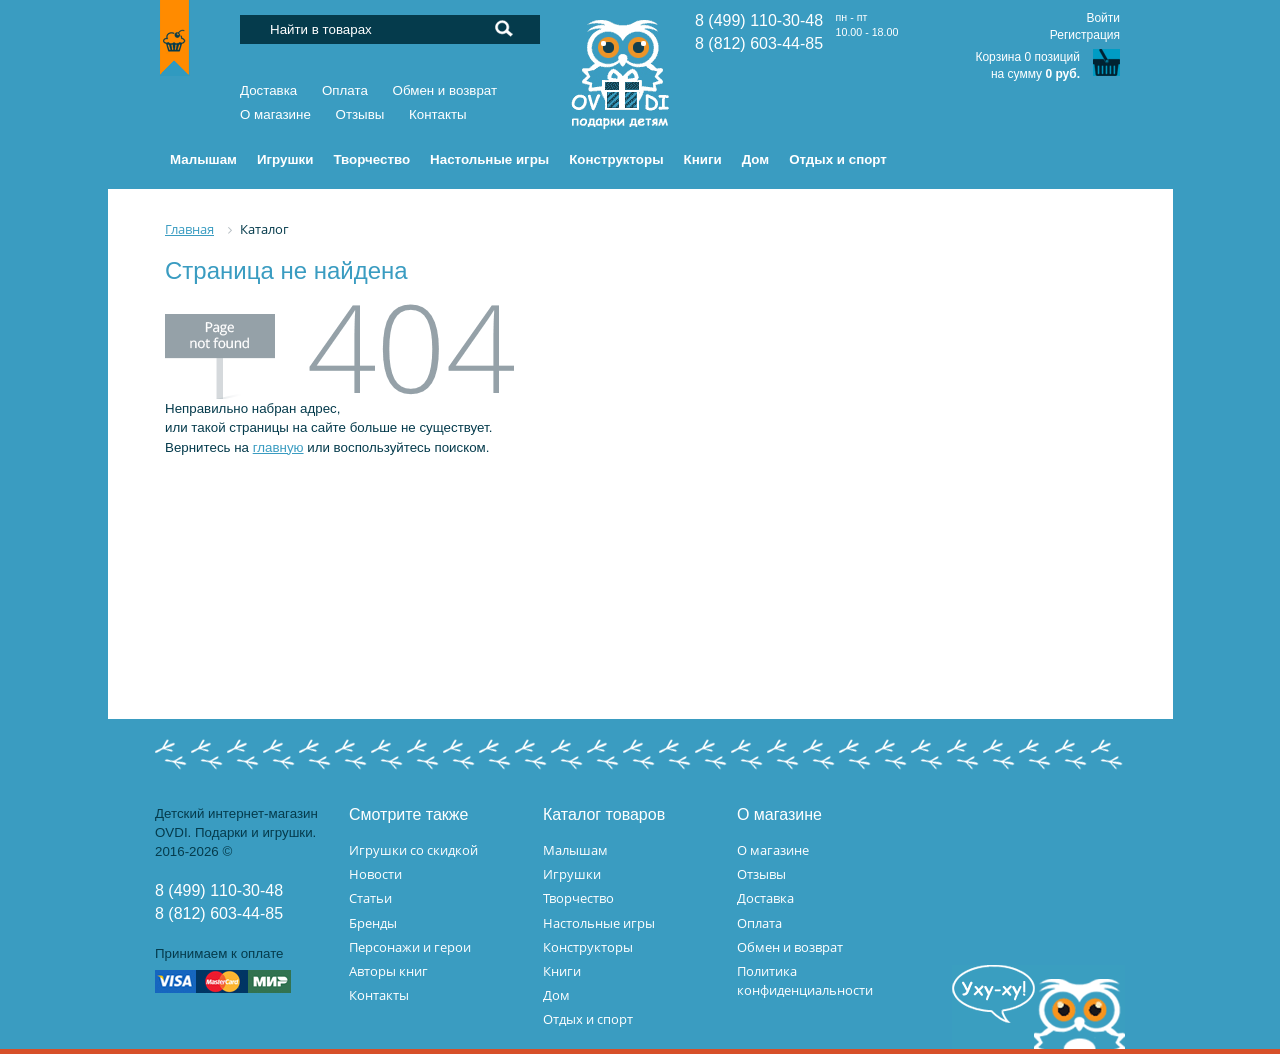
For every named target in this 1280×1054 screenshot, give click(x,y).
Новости (375, 874)
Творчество (578, 898)
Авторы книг (388, 971)
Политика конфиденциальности (805, 980)
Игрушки (572, 874)
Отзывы (360, 114)
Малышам (575, 850)
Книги (562, 971)
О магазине (275, 114)
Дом (556, 995)
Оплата (345, 90)
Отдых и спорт (588, 1019)
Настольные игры (599, 923)
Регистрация (1085, 35)
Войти (1103, 18)
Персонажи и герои (410, 947)
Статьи (370, 898)
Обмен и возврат (445, 90)
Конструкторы (588, 947)
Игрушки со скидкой (413, 850)
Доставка (268, 90)
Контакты (438, 114)
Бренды (373, 923)
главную (278, 447)
